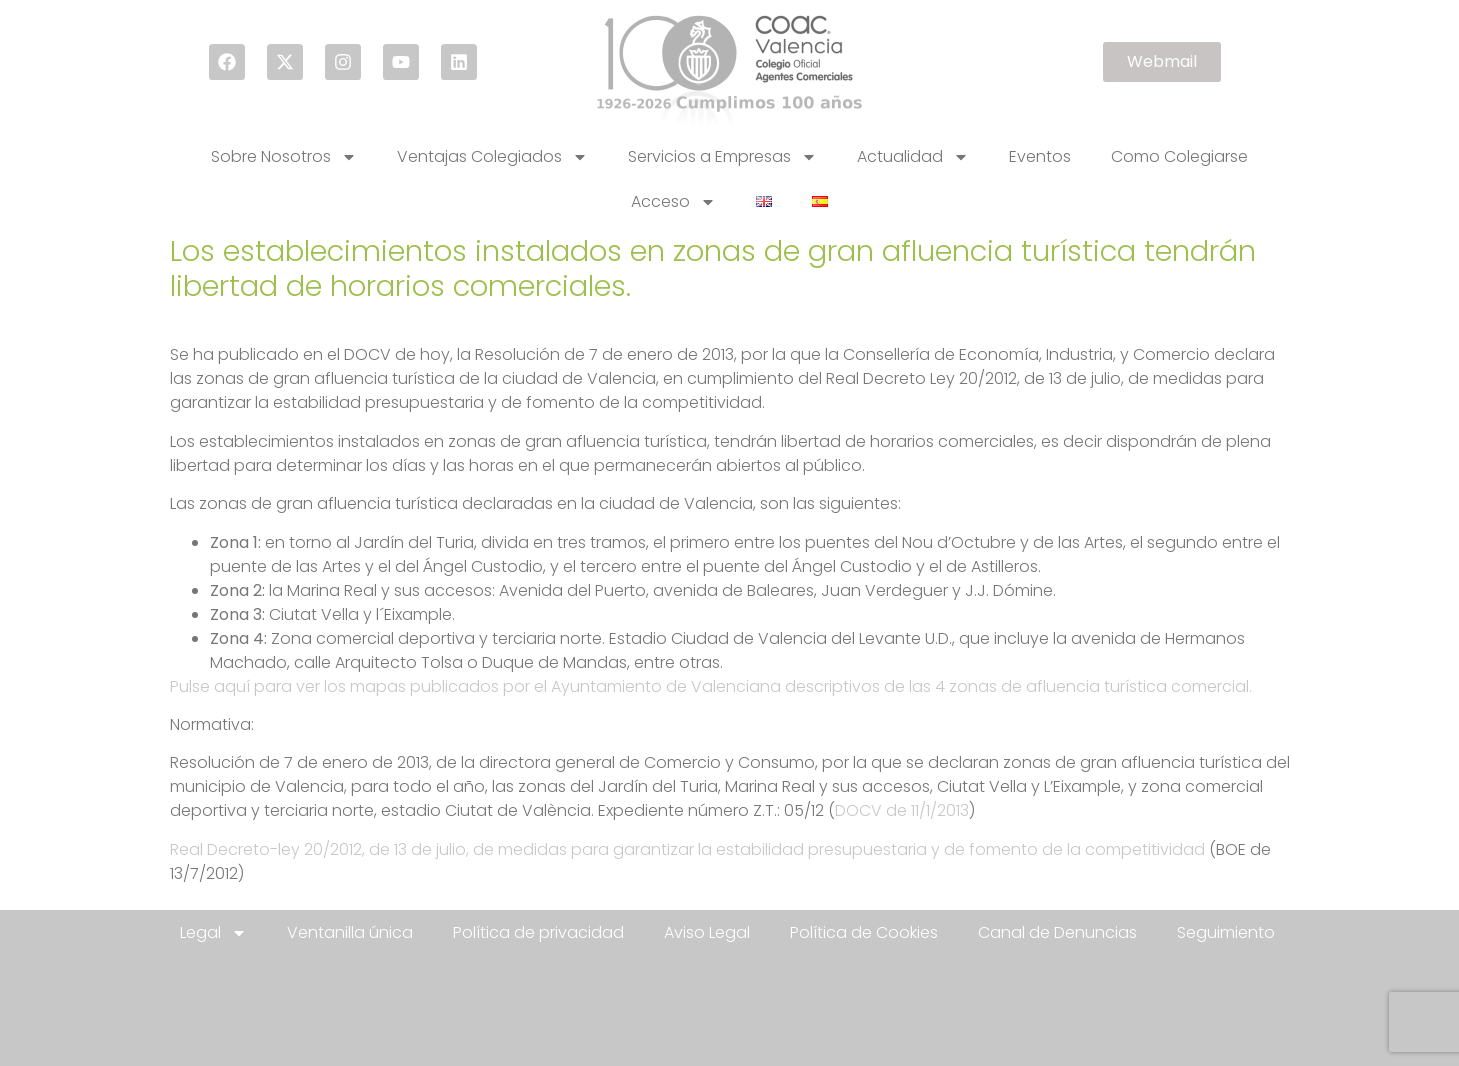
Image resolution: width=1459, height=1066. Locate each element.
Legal (213, 933)
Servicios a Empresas (722, 157)
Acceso (673, 202)
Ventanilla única (350, 932)
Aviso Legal (707, 932)
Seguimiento (1226, 932)
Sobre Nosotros (284, 157)
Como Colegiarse (1179, 156)
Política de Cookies (864, 932)
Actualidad (913, 157)
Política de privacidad (538, 932)
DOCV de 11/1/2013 (902, 810)
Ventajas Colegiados (492, 157)
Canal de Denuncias (1057, 932)
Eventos (1040, 156)
